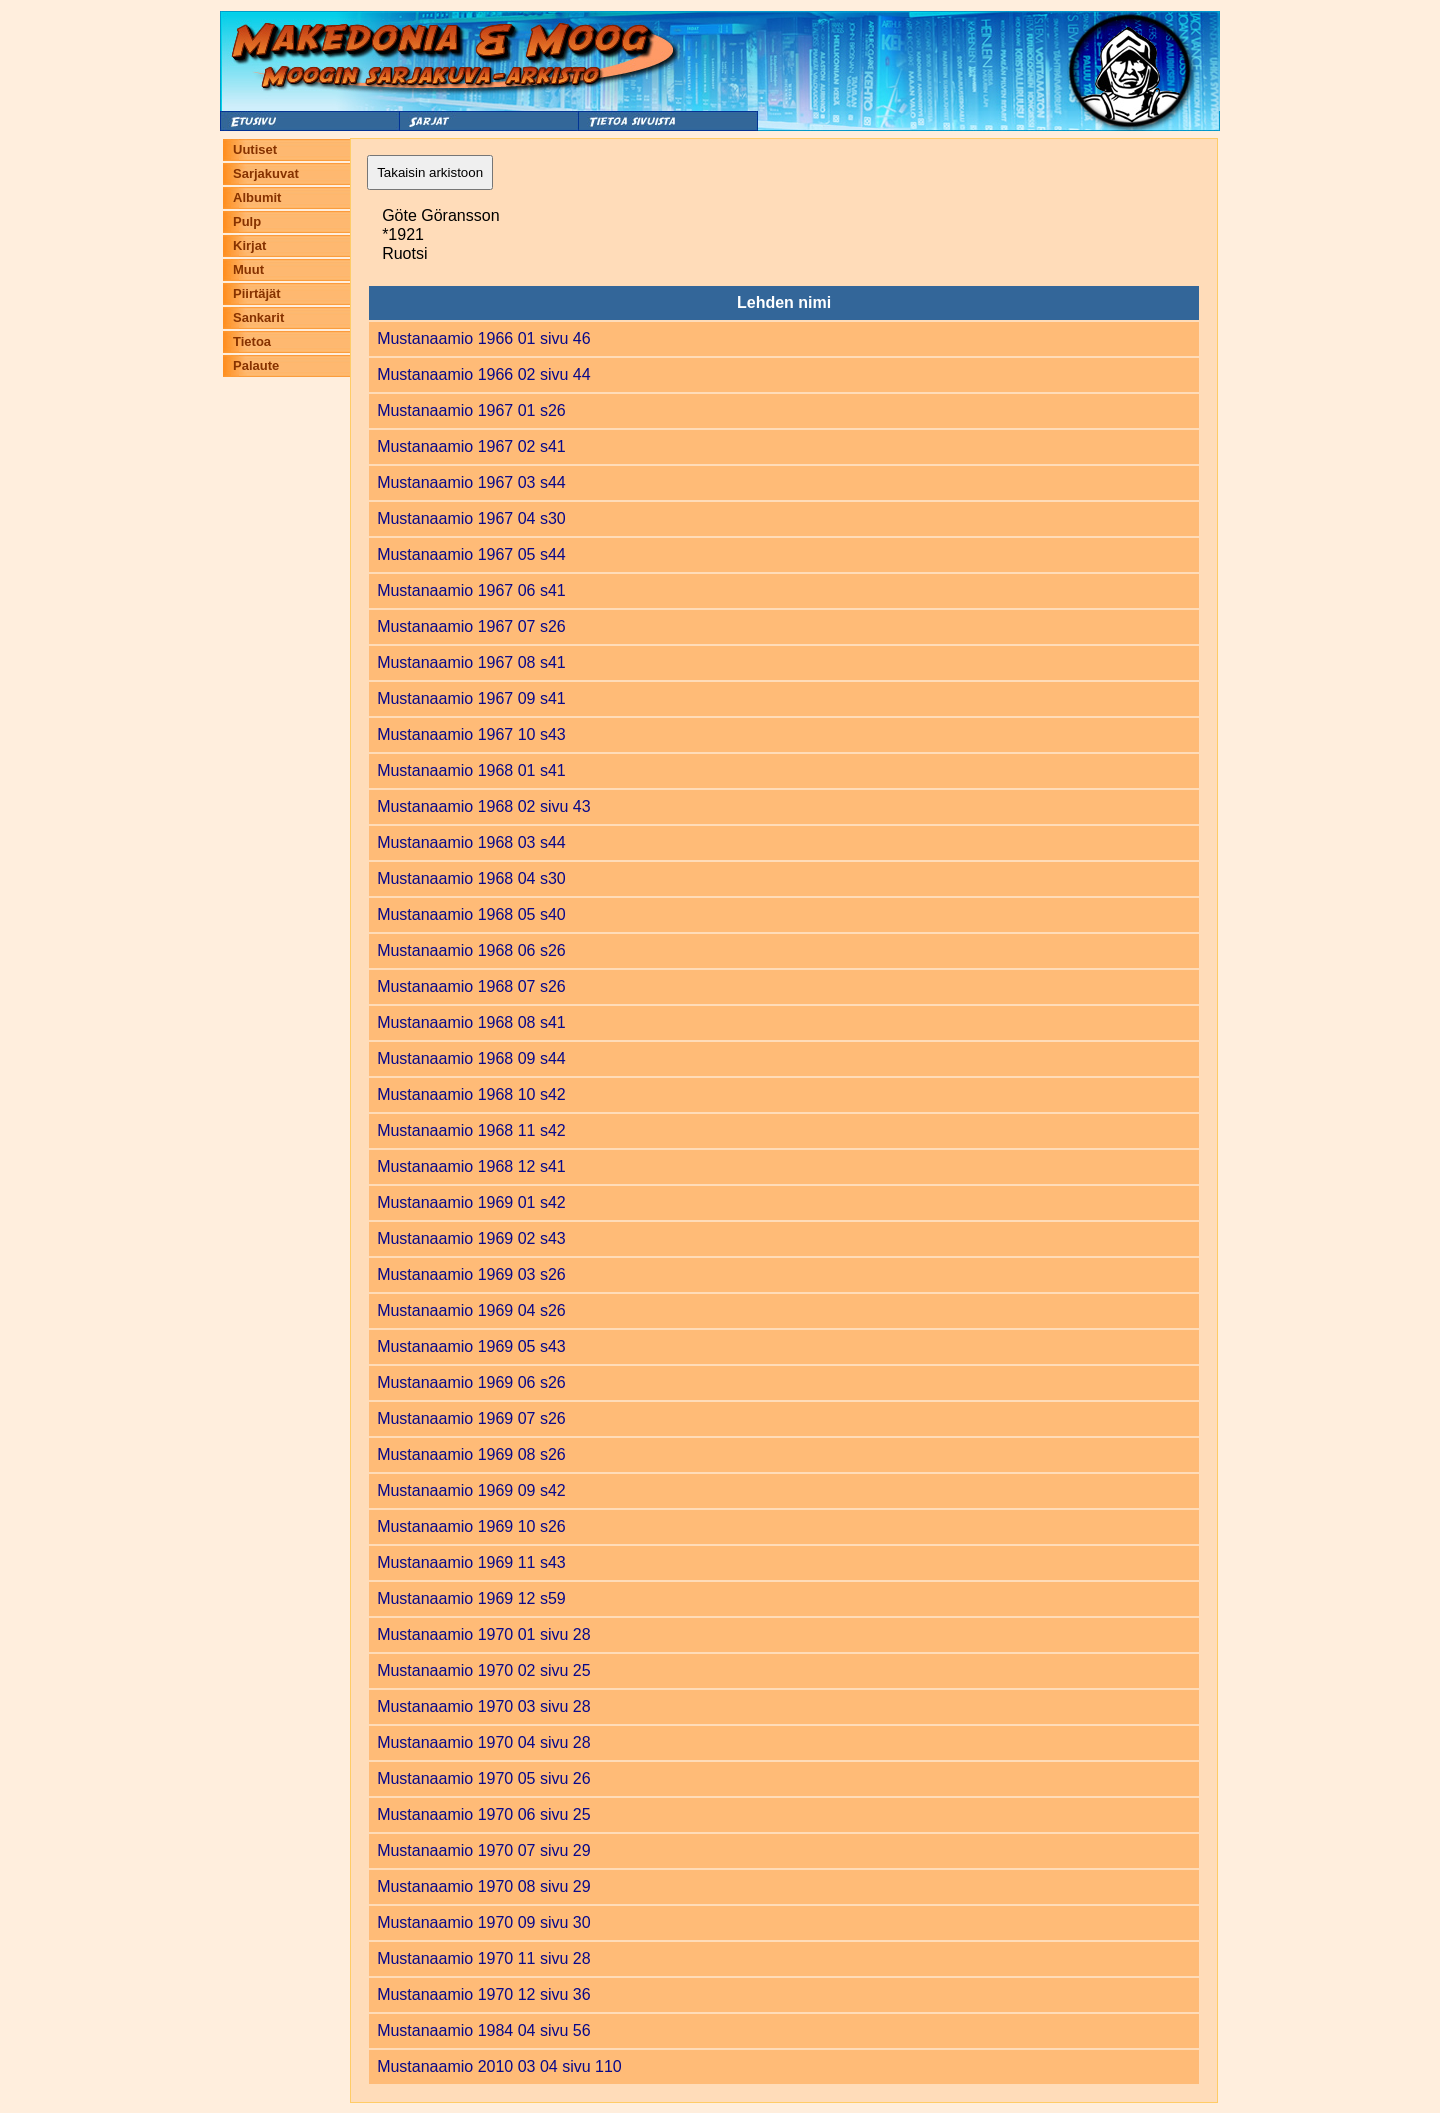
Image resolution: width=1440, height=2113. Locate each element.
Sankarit (258, 317)
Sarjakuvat (266, 173)
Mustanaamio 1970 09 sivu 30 (483, 1922)
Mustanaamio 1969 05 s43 (471, 1346)
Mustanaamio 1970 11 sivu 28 (483, 1958)
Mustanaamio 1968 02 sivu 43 (483, 806)
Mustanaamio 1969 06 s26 (471, 1382)
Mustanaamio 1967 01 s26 (471, 410)
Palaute (256, 365)
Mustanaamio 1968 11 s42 (471, 1130)
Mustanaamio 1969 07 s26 (471, 1418)
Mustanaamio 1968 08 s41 (471, 1022)
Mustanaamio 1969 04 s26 (471, 1310)
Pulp (247, 221)
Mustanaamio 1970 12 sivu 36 (483, 1994)
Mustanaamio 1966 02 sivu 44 (483, 374)
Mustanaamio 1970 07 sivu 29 (483, 1850)
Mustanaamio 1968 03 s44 (471, 842)
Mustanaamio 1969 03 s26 (471, 1274)
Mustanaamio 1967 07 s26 (471, 626)
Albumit (257, 197)
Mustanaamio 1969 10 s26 (471, 1526)
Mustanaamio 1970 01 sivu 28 (483, 1634)
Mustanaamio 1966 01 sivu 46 (483, 338)
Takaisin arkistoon (430, 172)
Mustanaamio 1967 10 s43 (471, 734)
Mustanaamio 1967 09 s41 (471, 698)
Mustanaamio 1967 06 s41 (471, 590)
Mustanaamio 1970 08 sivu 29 (483, 1886)
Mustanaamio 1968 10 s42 (471, 1094)
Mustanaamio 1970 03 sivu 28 (483, 1706)
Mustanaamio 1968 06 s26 (471, 950)
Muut (248, 269)
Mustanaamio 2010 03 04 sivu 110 (499, 2066)
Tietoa (252, 341)
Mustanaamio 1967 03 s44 (471, 482)
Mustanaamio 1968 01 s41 (471, 770)
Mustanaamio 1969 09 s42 (471, 1490)
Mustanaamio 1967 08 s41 (471, 662)
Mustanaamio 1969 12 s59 (471, 1598)
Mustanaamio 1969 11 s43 (471, 1562)
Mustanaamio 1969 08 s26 (471, 1454)
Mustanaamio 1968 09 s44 (471, 1058)
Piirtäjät (257, 293)
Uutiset (255, 149)
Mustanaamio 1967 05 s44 (471, 554)
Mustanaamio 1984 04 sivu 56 (483, 2030)
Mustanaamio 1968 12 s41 (471, 1166)
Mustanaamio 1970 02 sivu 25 (483, 1670)
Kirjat (249, 245)
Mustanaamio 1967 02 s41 (471, 446)
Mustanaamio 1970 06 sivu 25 (483, 1814)
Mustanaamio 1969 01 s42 (471, 1202)
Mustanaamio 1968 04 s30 (471, 878)
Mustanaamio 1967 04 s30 (471, 518)
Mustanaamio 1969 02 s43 (471, 1238)
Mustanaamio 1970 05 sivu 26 (483, 1778)
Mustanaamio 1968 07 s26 (471, 986)
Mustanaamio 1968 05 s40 (471, 914)
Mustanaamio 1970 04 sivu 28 (483, 1742)
